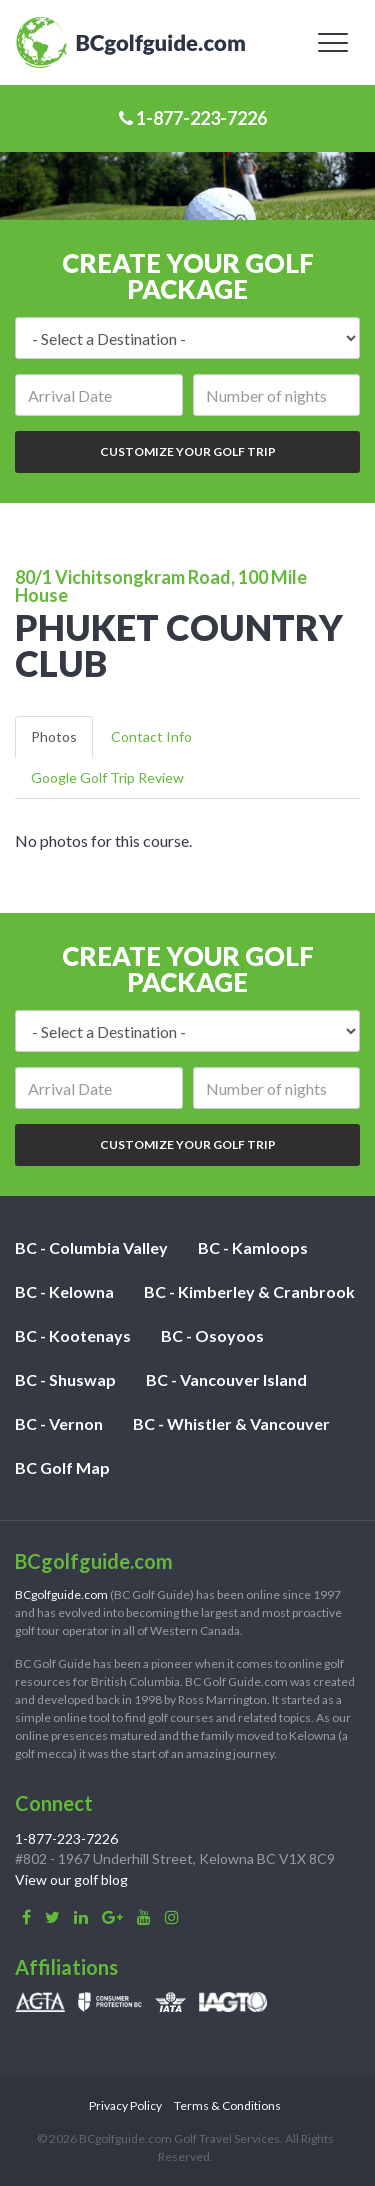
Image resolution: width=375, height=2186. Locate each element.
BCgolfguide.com (61, 1594)
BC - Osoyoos (212, 1335)
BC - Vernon (59, 1423)
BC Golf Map (62, 1467)
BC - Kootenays (73, 1335)
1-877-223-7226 (193, 118)
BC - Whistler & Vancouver (231, 1423)
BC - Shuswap (65, 1379)
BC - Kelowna (64, 1291)
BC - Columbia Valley (91, 1247)
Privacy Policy (125, 2105)
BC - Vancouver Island (226, 1379)
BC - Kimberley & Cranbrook (249, 1291)
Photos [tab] (54, 736)
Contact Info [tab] (151, 736)
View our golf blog (71, 1879)
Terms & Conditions (227, 2105)
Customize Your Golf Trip (188, 451)
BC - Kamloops (253, 1247)
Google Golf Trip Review (107, 777)
